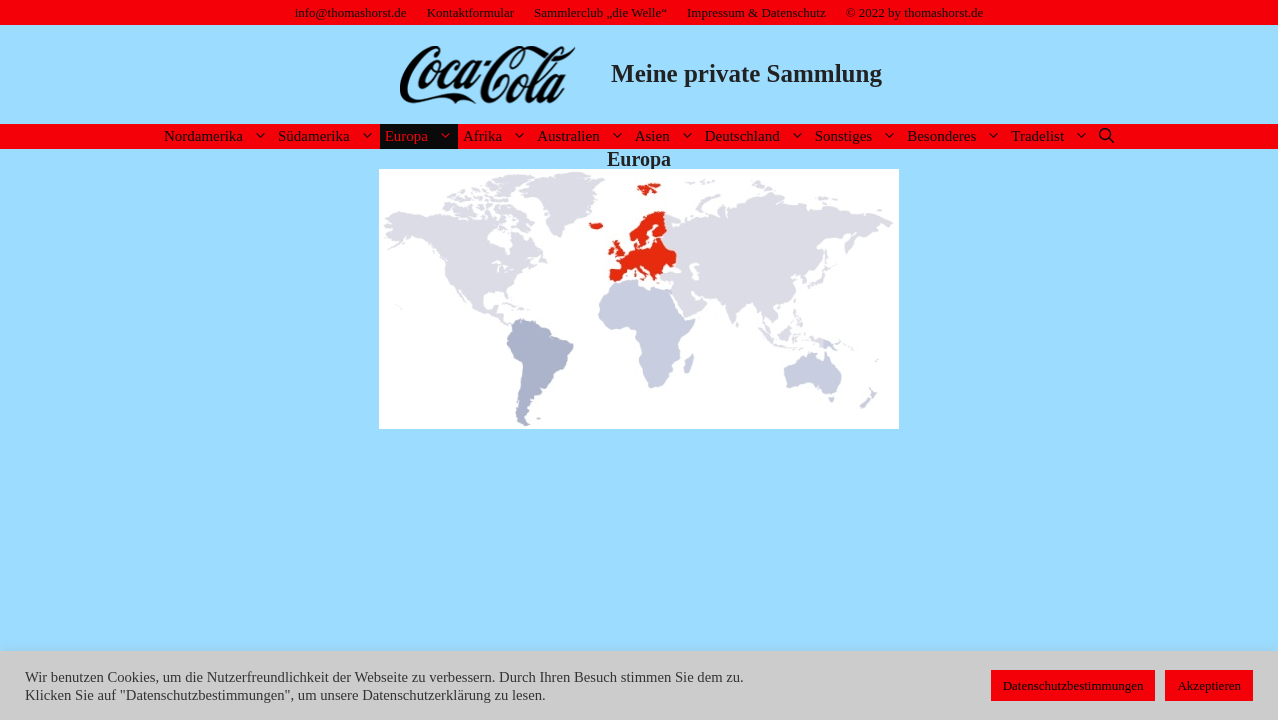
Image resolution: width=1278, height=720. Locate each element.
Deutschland (757, 136)
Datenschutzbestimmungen (1073, 685)
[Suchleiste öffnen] (1106, 136)
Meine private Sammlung (746, 73)
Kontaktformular (470, 12)
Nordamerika (218, 136)
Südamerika (329, 136)
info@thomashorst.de (351, 12)
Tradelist (1052, 136)
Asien (667, 136)
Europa (421, 136)
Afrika (497, 136)
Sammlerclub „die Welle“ (600, 12)
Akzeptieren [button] (1209, 685)
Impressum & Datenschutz (756, 12)
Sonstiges (859, 136)
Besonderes (956, 136)
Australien (583, 136)
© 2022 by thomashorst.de (915, 12)
